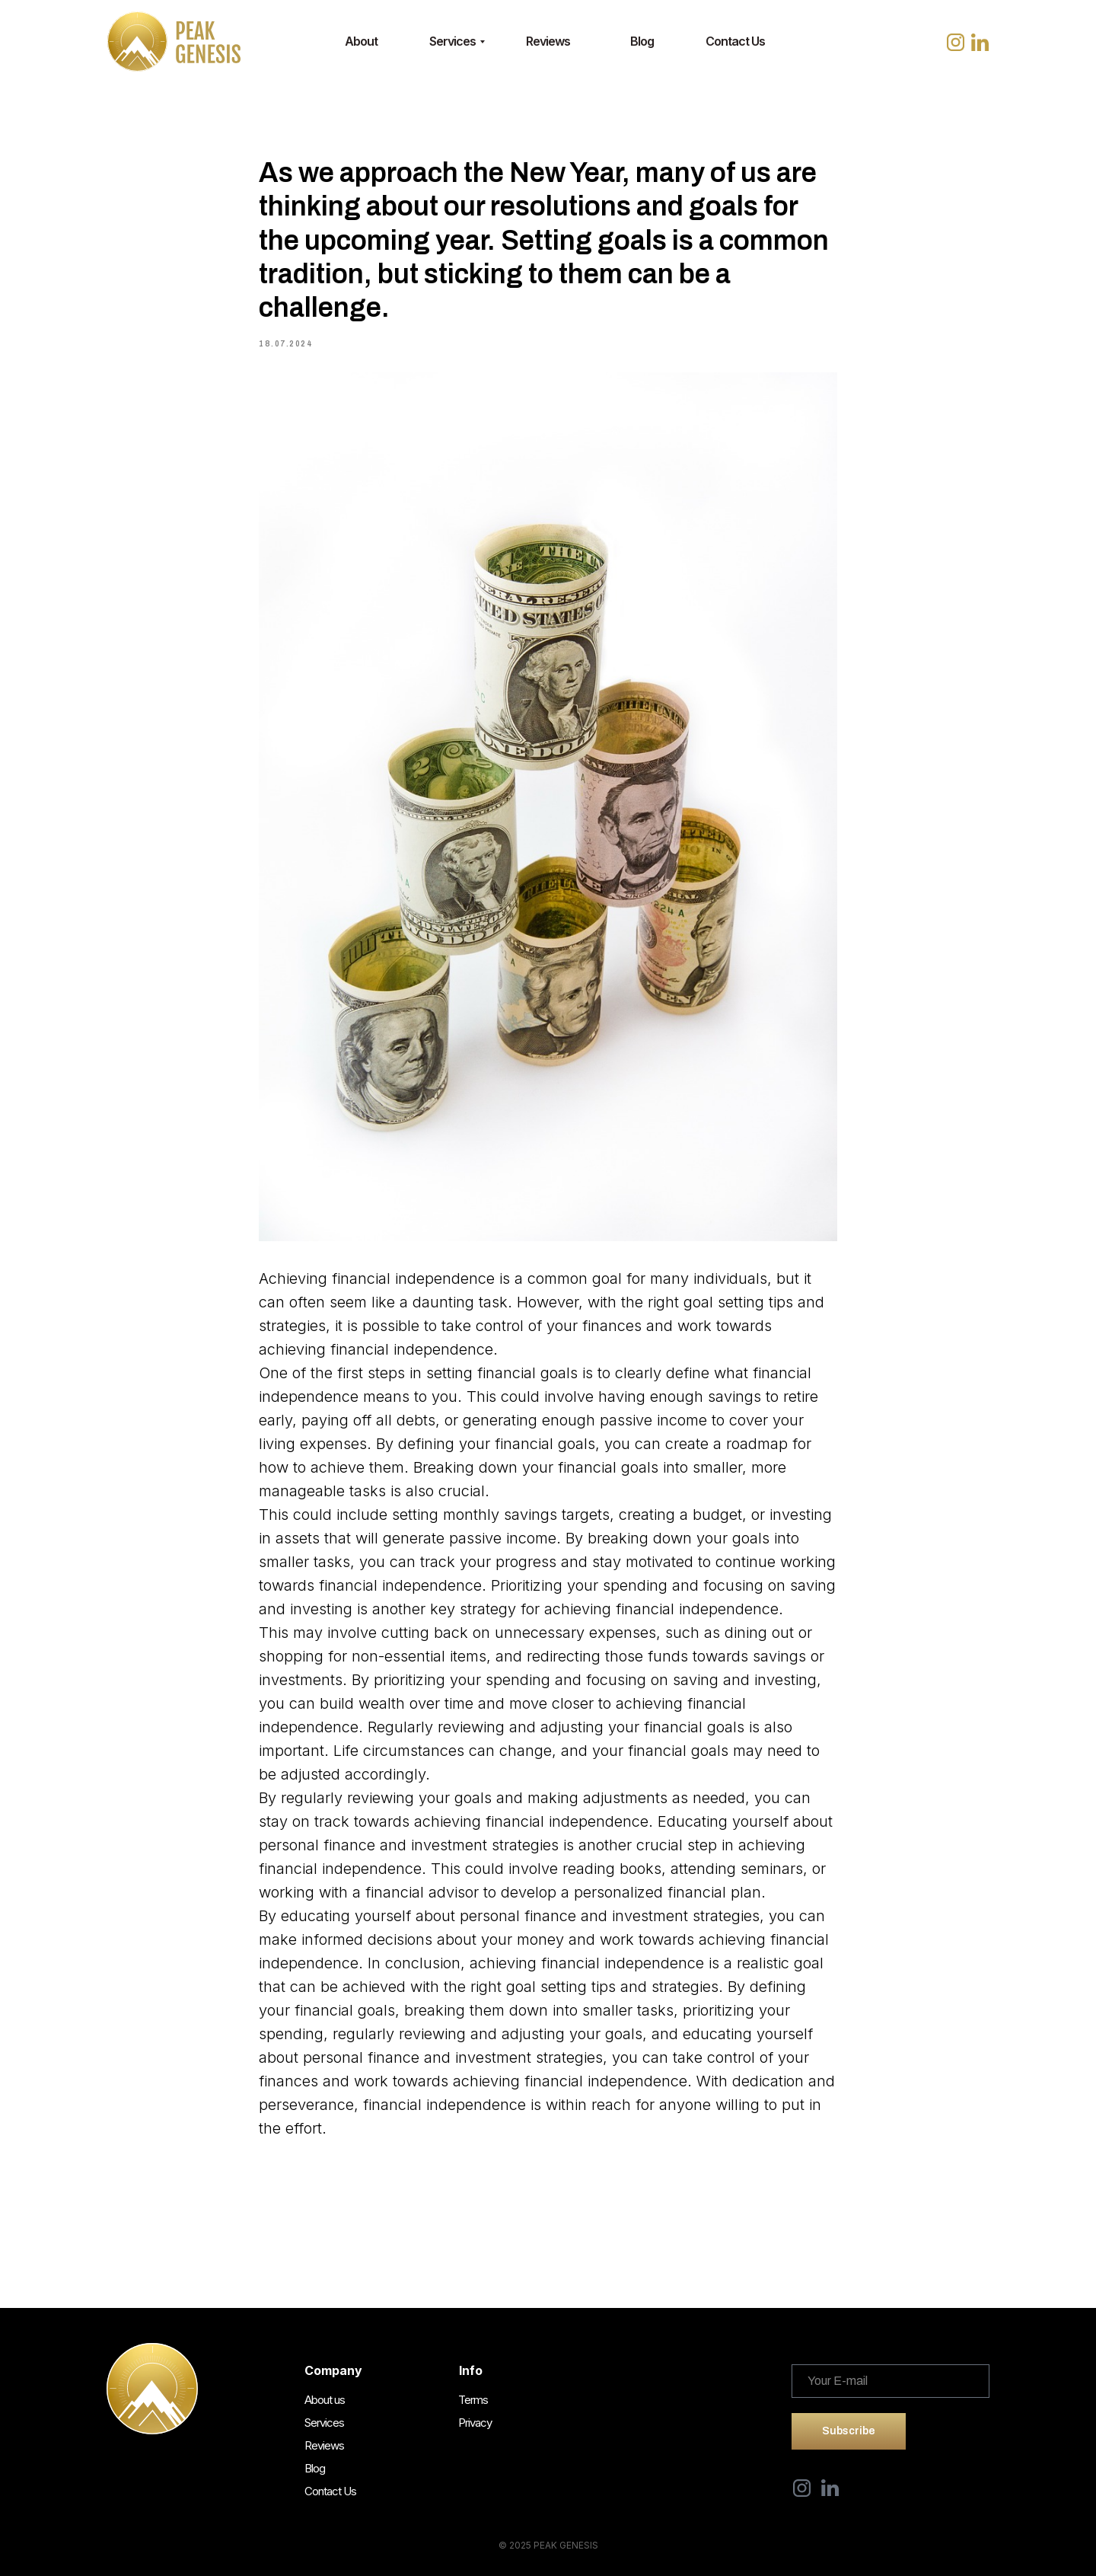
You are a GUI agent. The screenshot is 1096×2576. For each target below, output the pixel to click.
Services (452, 41)
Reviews (548, 41)
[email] (890, 2381)
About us (324, 2399)
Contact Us (735, 41)
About (361, 41)
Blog (642, 41)
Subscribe (848, 2431)
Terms (473, 2399)
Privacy (475, 2422)
